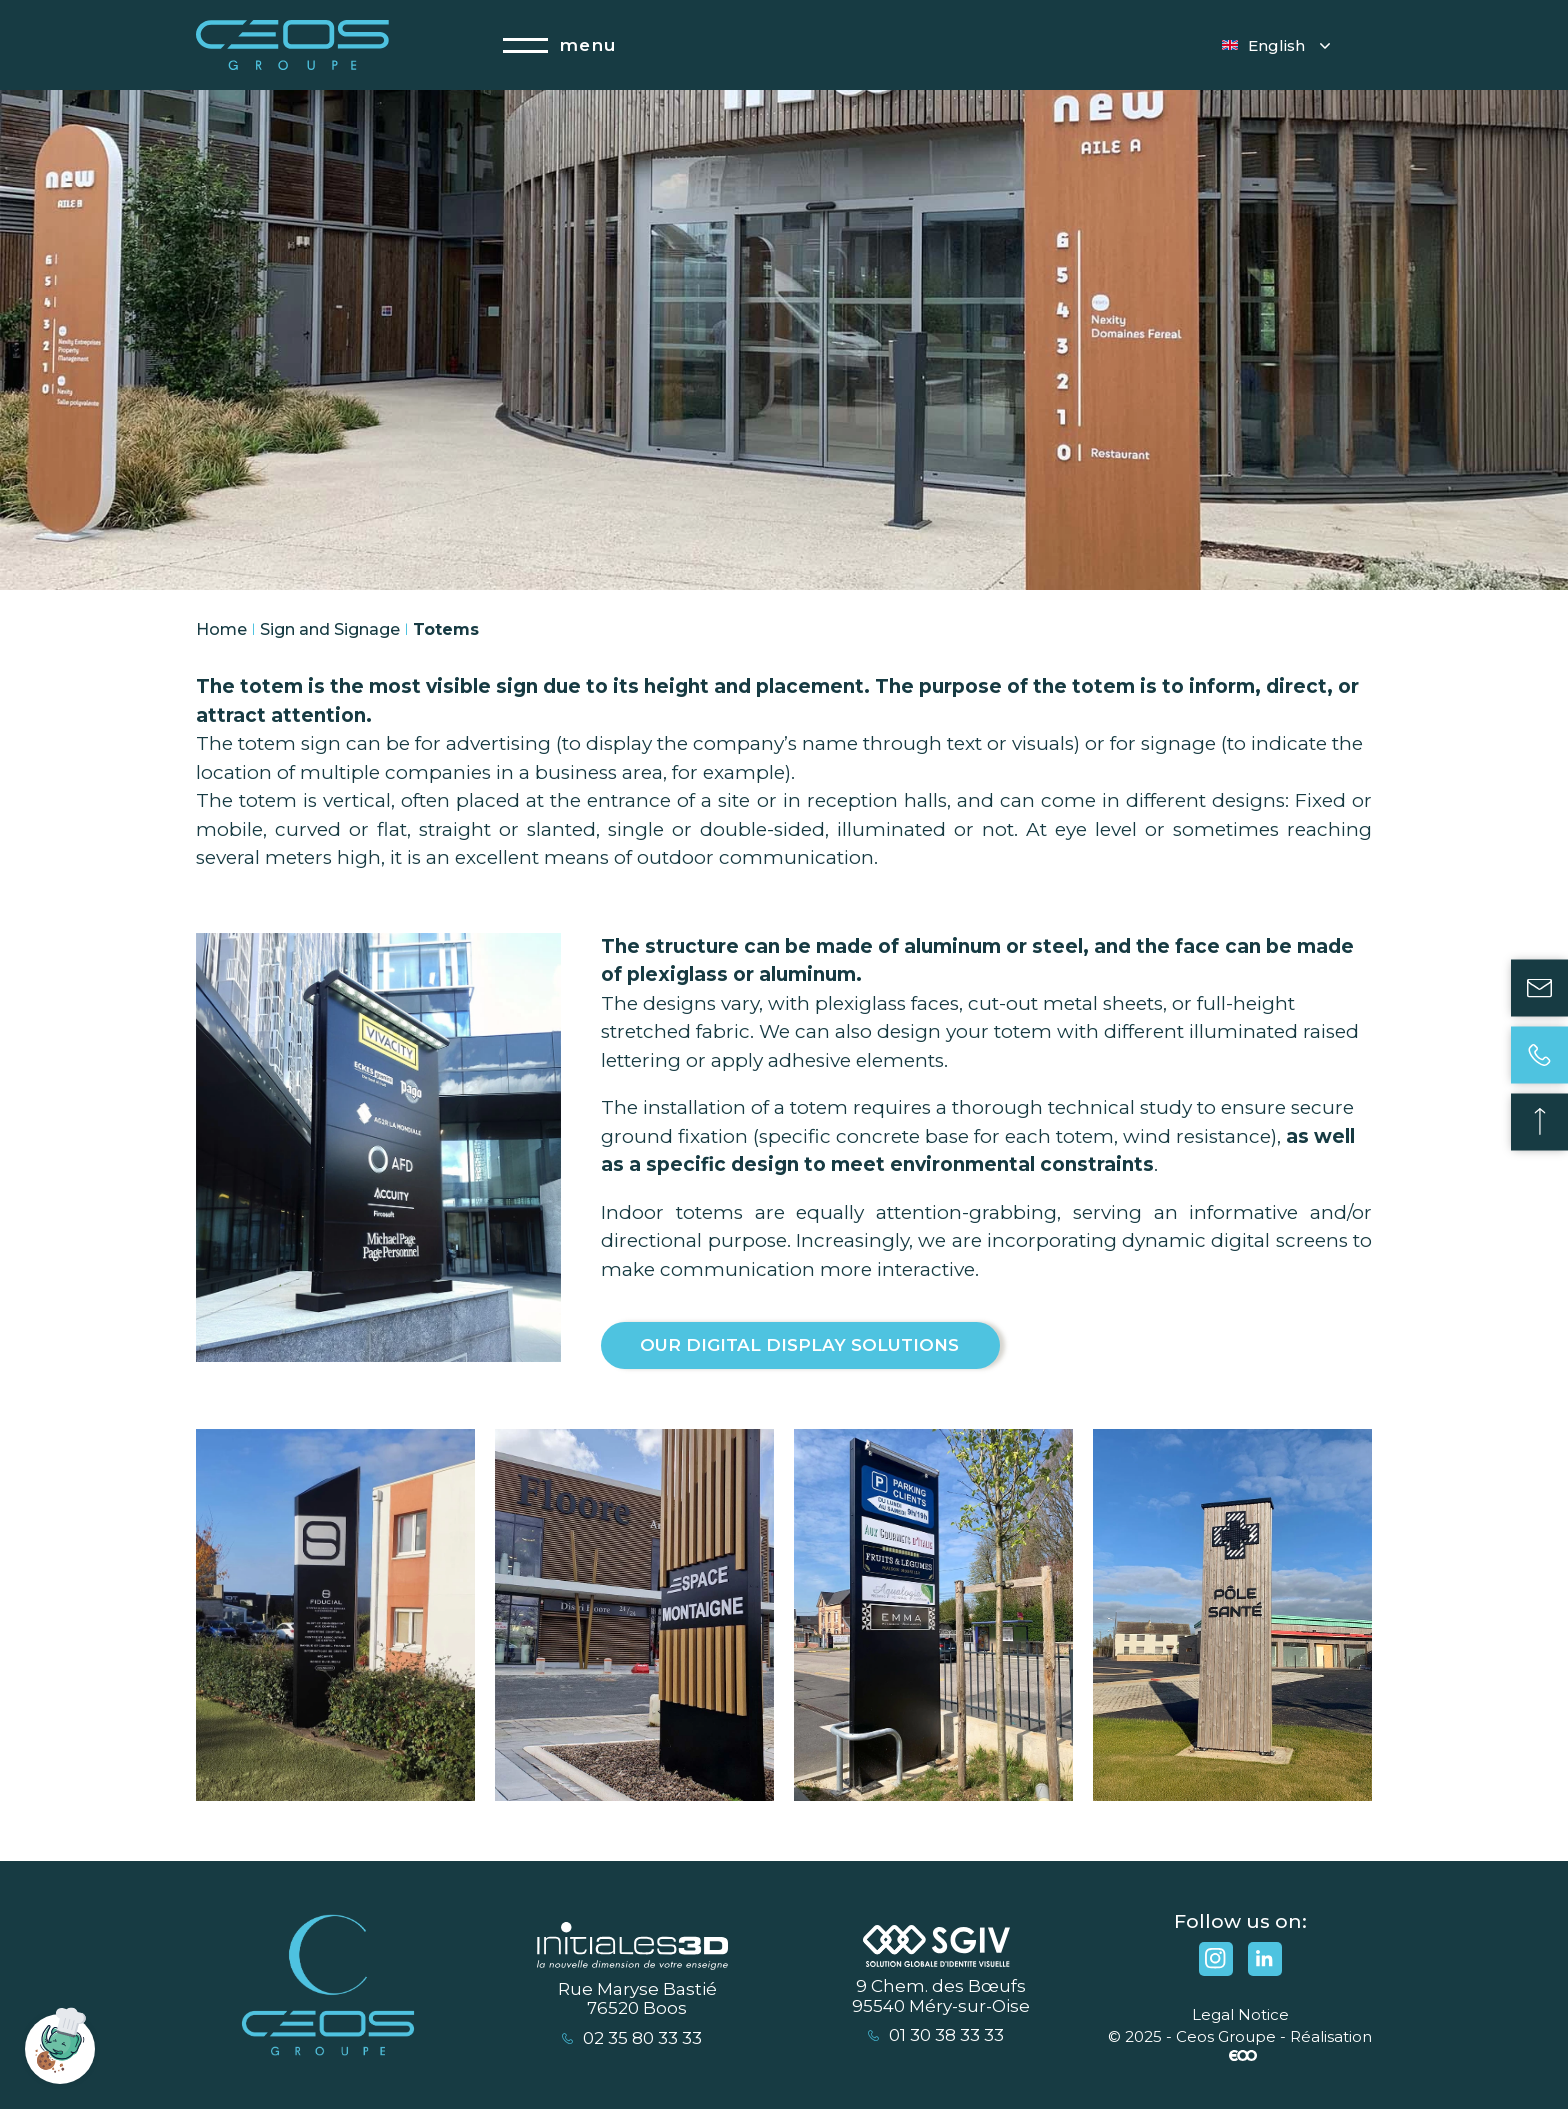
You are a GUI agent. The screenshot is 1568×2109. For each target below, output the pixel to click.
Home (221, 630)
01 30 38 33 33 (936, 2035)
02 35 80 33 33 (632, 2038)
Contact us (1539, 987)
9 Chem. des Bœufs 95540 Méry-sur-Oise (941, 1996)
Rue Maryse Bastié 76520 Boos (637, 1999)
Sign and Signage (330, 630)
